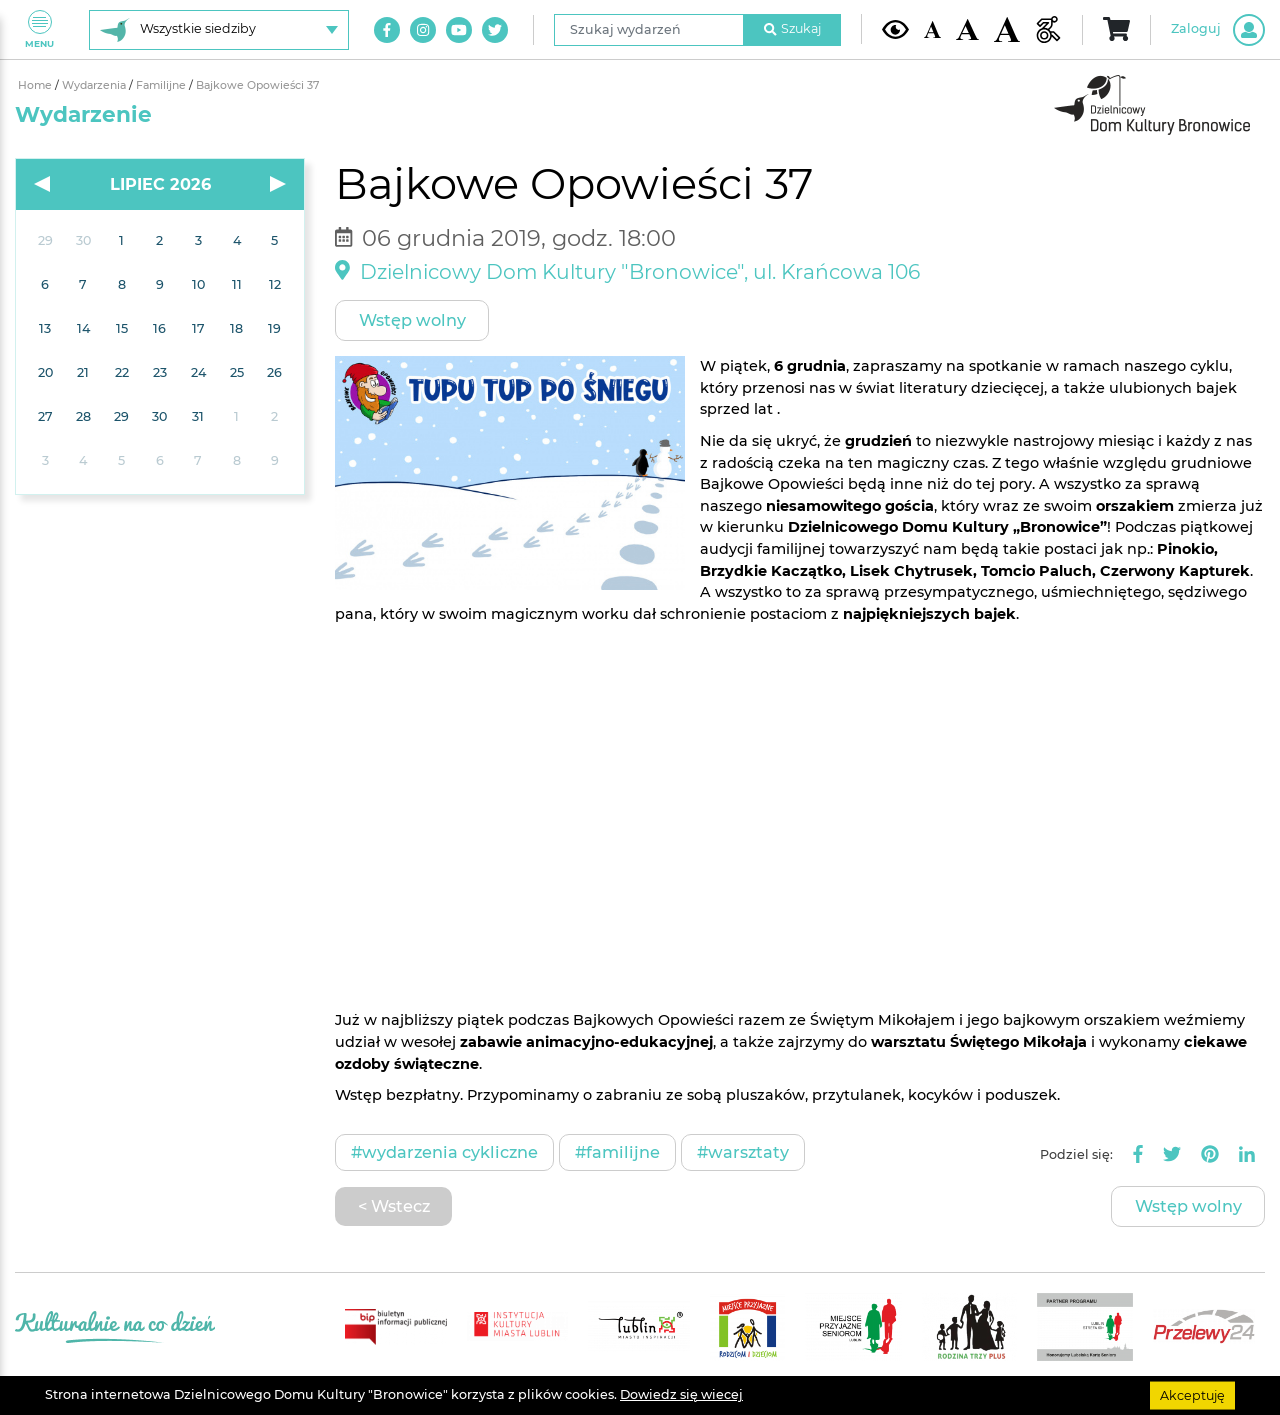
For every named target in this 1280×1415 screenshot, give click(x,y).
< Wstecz (394, 1206)
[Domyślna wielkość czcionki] (933, 29)
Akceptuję (1192, 1394)
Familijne (162, 85)
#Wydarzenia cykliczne (444, 1152)
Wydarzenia (95, 85)
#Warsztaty (743, 1152)
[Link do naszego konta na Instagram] (423, 30)
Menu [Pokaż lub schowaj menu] (39, 29)
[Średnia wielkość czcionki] (967, 29)
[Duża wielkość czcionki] (1007, 30)
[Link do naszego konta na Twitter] (495, 30)
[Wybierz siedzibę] (219, 30)
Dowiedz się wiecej (681, 1394)
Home (36, 85)
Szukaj (793, 28)
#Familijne (617, 1152)
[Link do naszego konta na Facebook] (387, 30)
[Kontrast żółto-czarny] (895, 29)
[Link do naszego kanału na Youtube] (459, 30)
